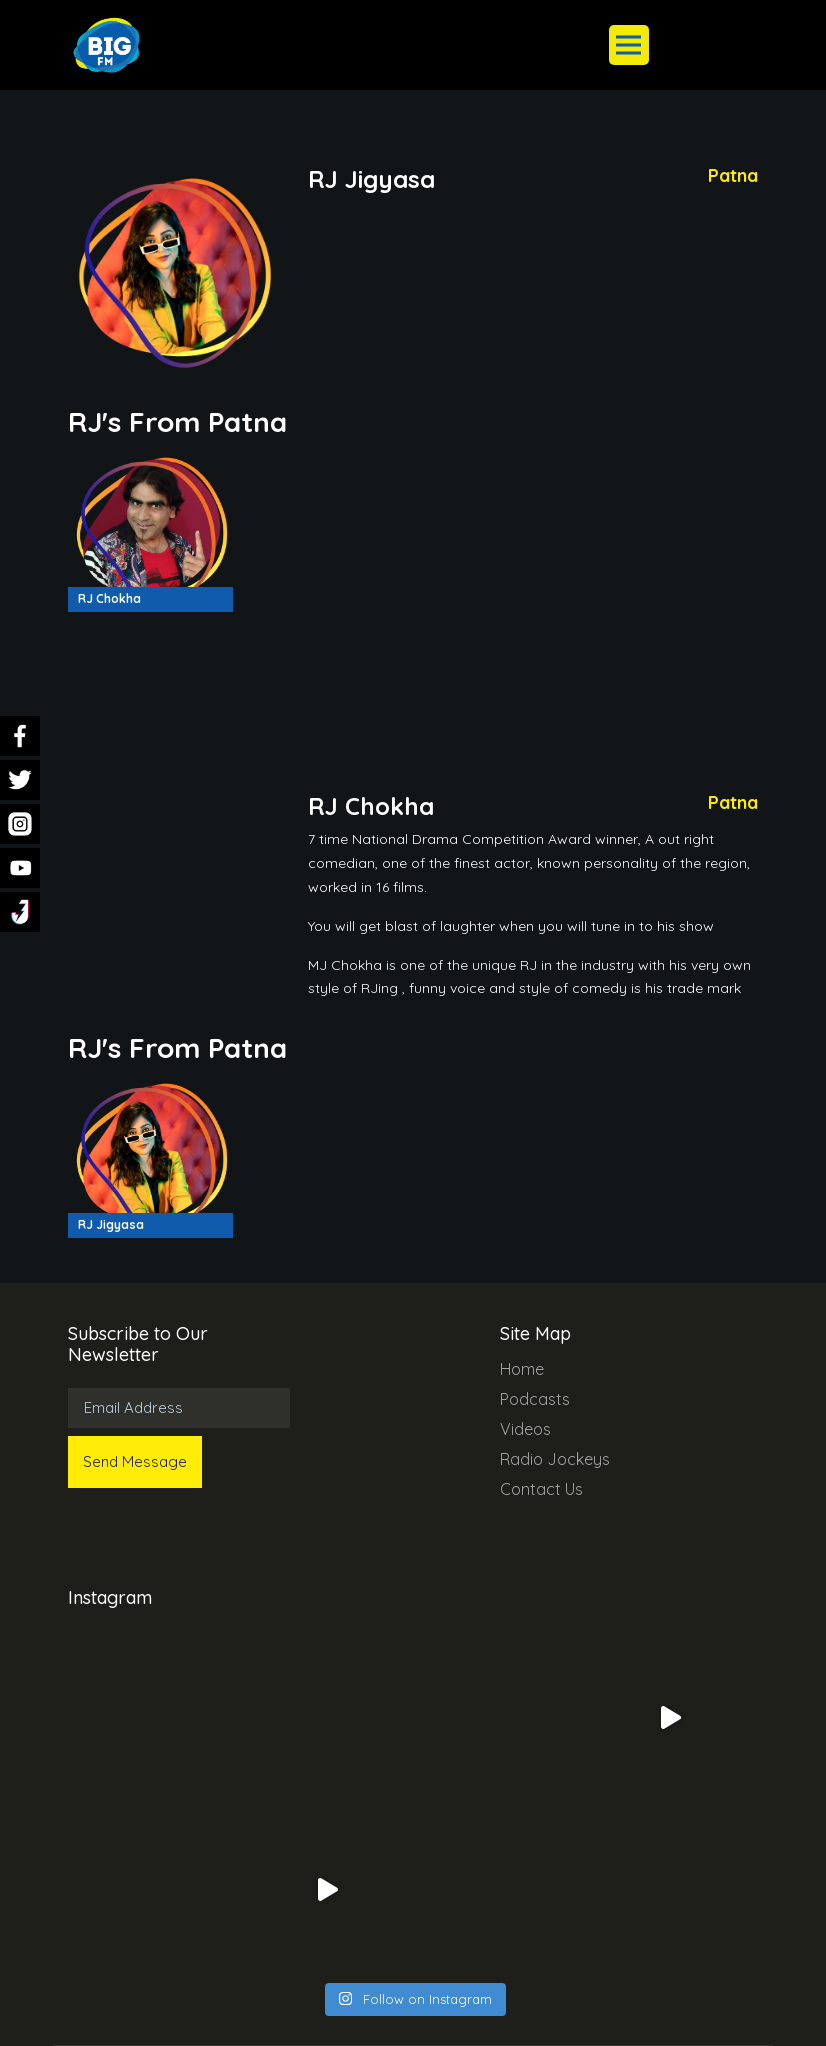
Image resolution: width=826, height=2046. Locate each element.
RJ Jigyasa (111, 1224)
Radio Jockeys (555, 1459)
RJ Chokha (109, 598)
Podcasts (535, 1399)
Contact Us (541, 1489)
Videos (525, 1429)
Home (522, 1369)
